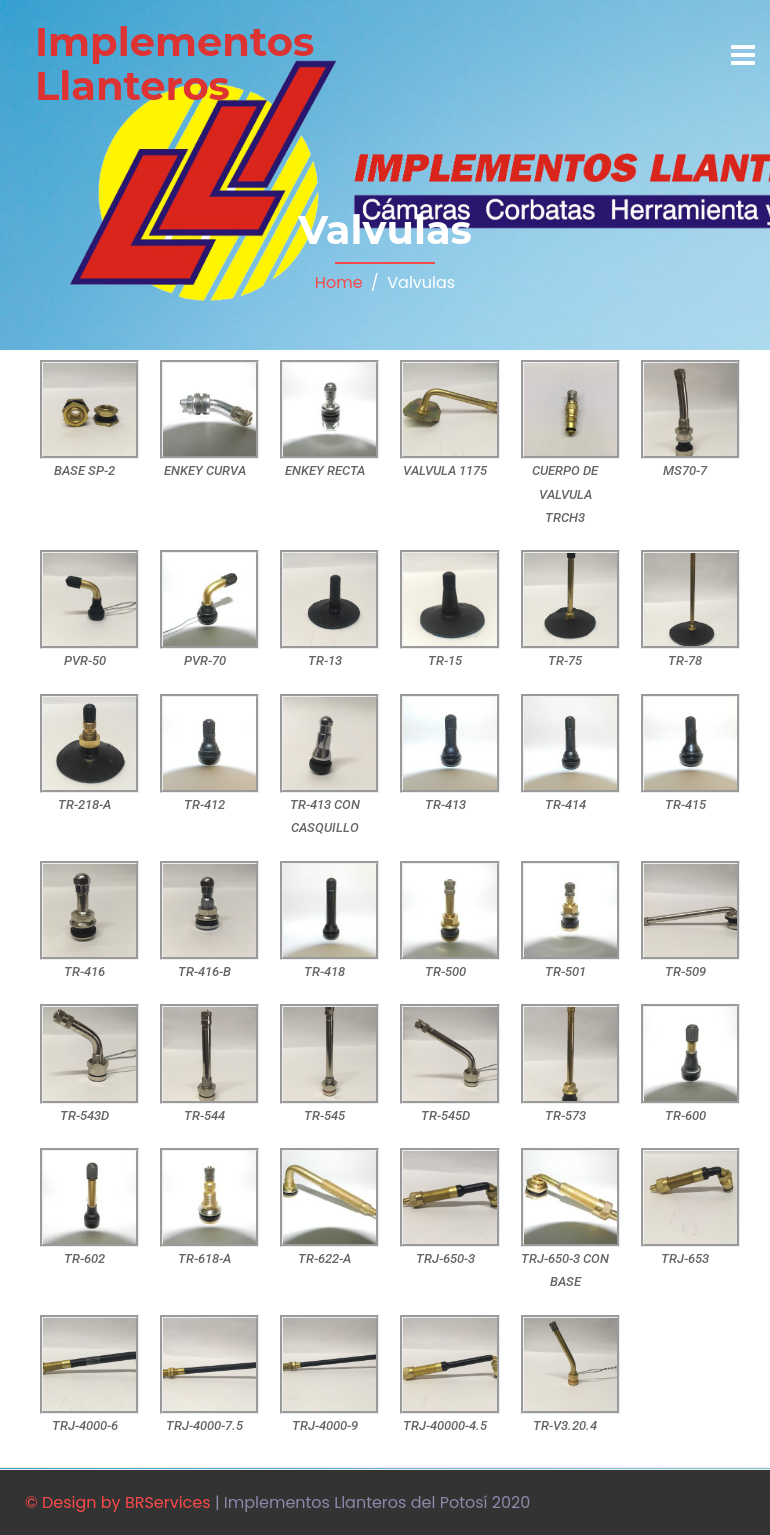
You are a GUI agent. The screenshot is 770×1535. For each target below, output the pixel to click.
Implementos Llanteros (174, 63)
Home (339, 282)
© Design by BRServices (118, 1502)
